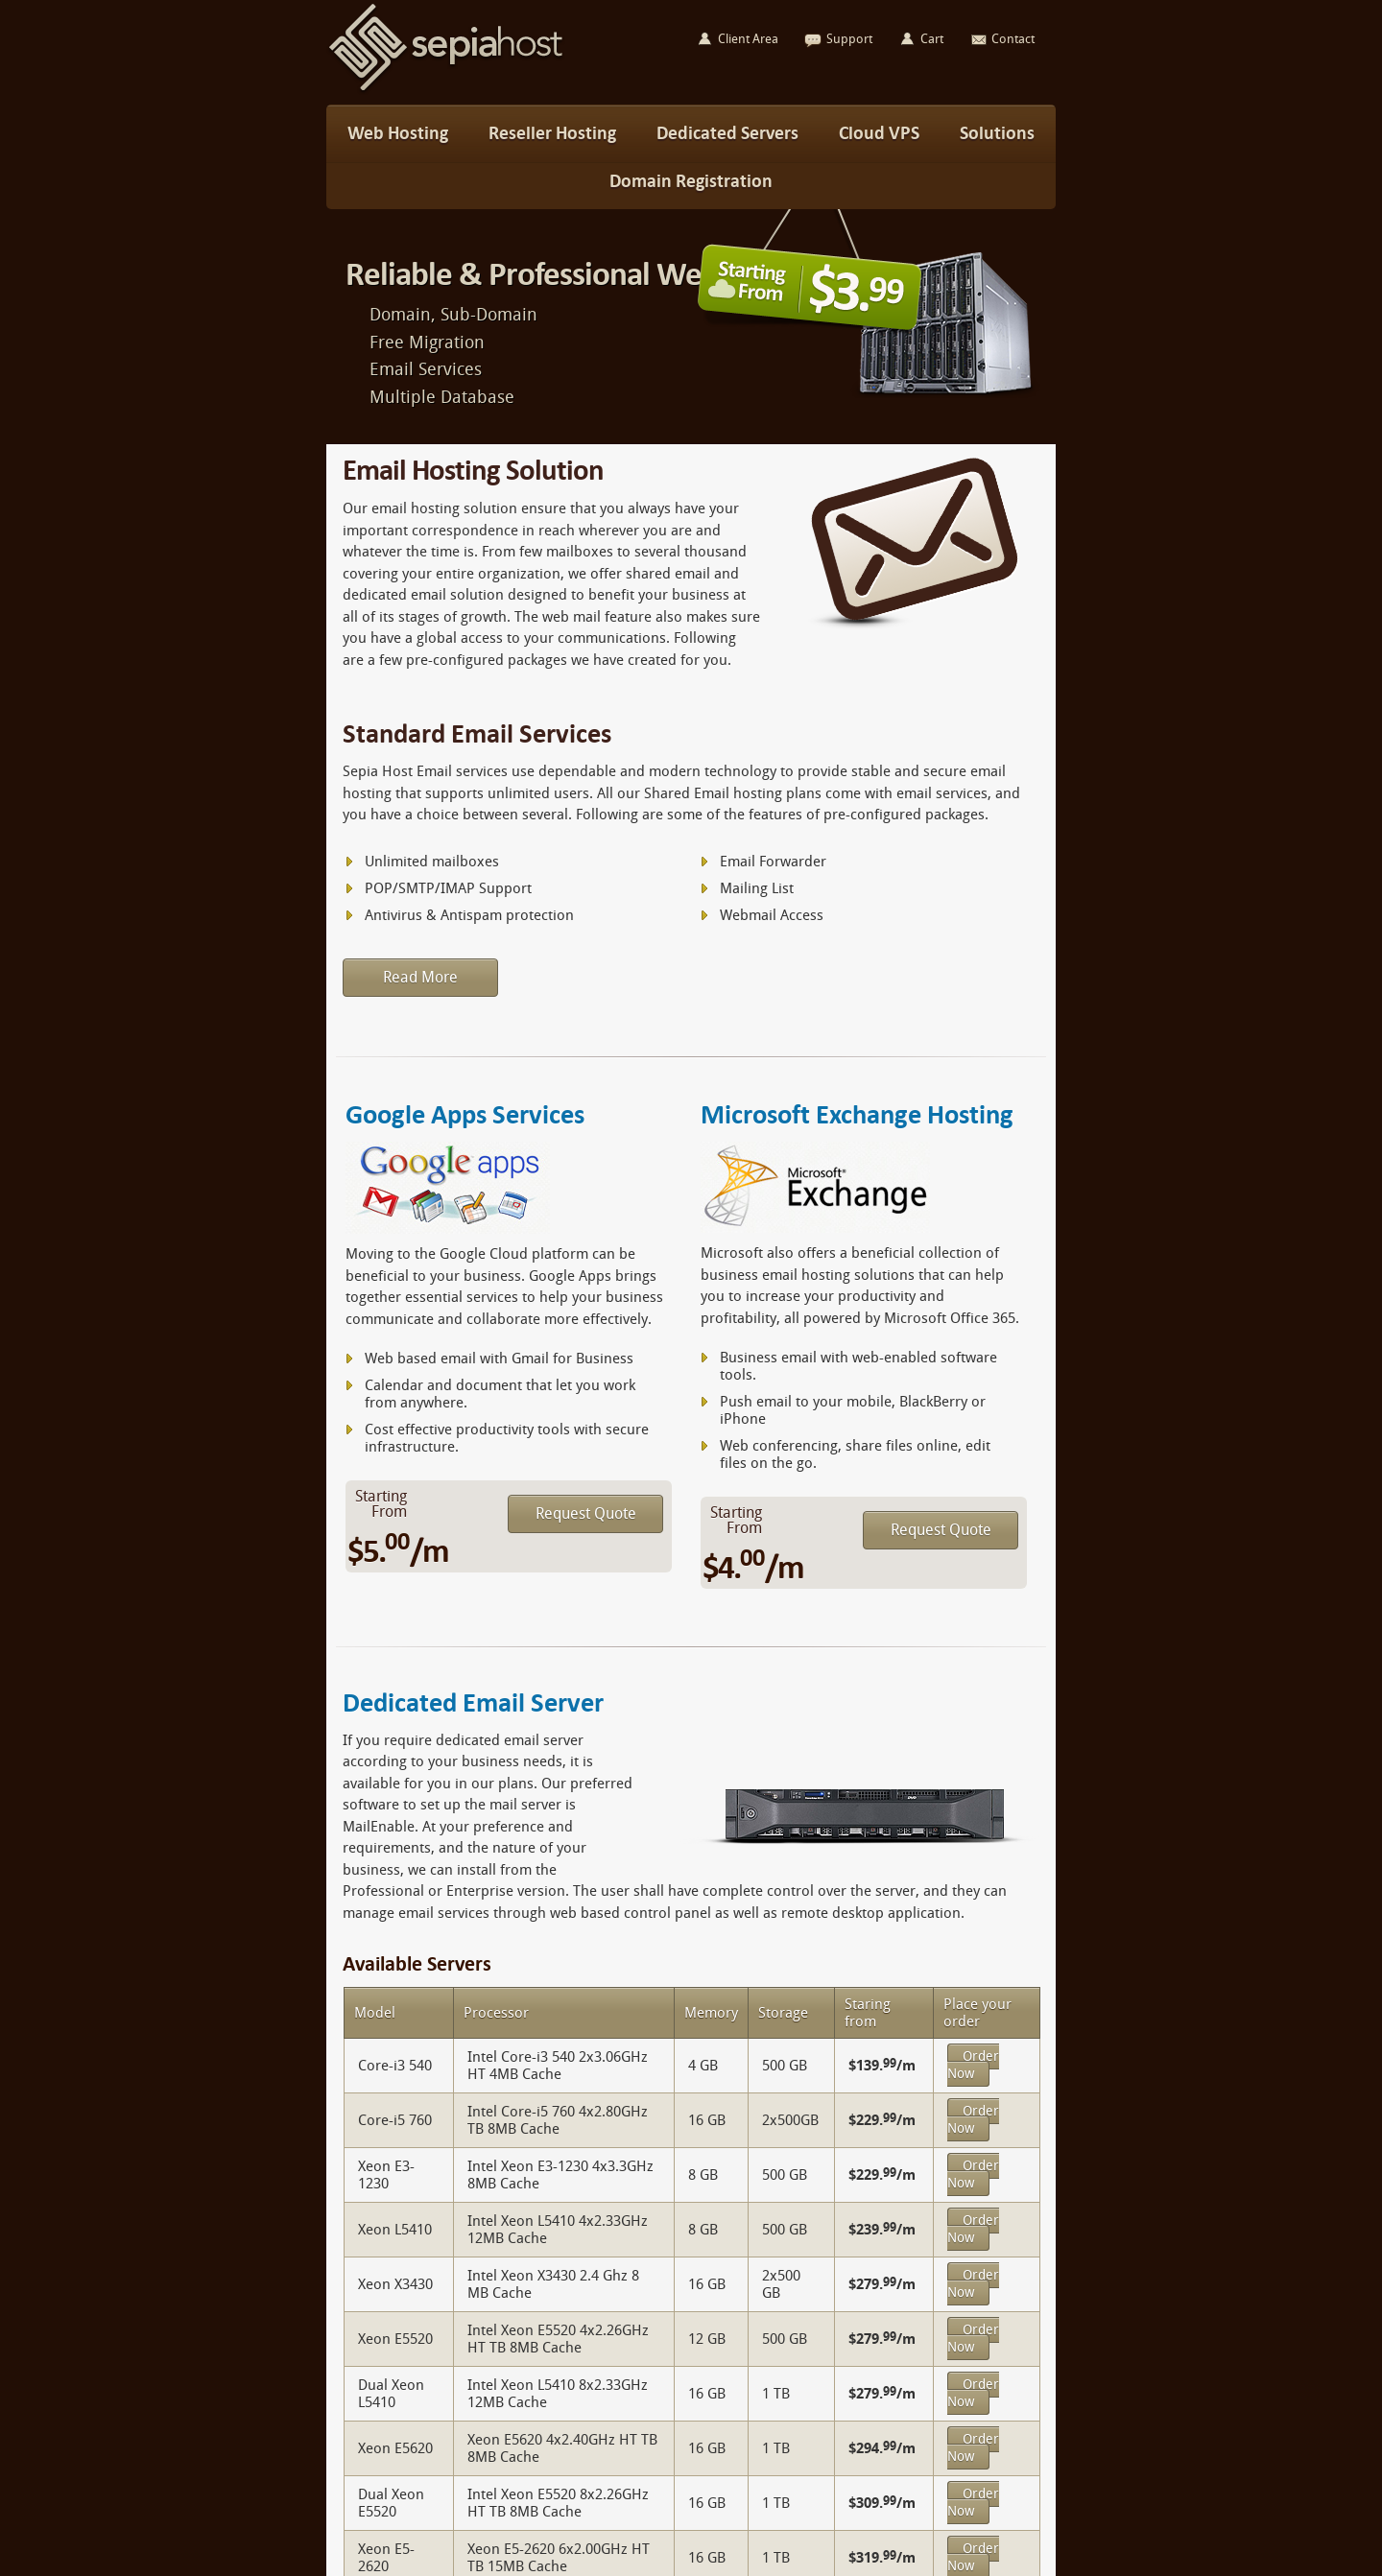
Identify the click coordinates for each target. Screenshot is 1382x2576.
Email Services (425, 369)
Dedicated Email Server (473, 1702)
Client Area (748, 39)
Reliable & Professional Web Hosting (586, 273)
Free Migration (427, 342)
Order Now (973, 2065)
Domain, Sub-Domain (453, 314)
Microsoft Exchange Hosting (857, 1114)
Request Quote (586, 1513)
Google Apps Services (465, 1114)
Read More (420, 977)
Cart (931, 39)
